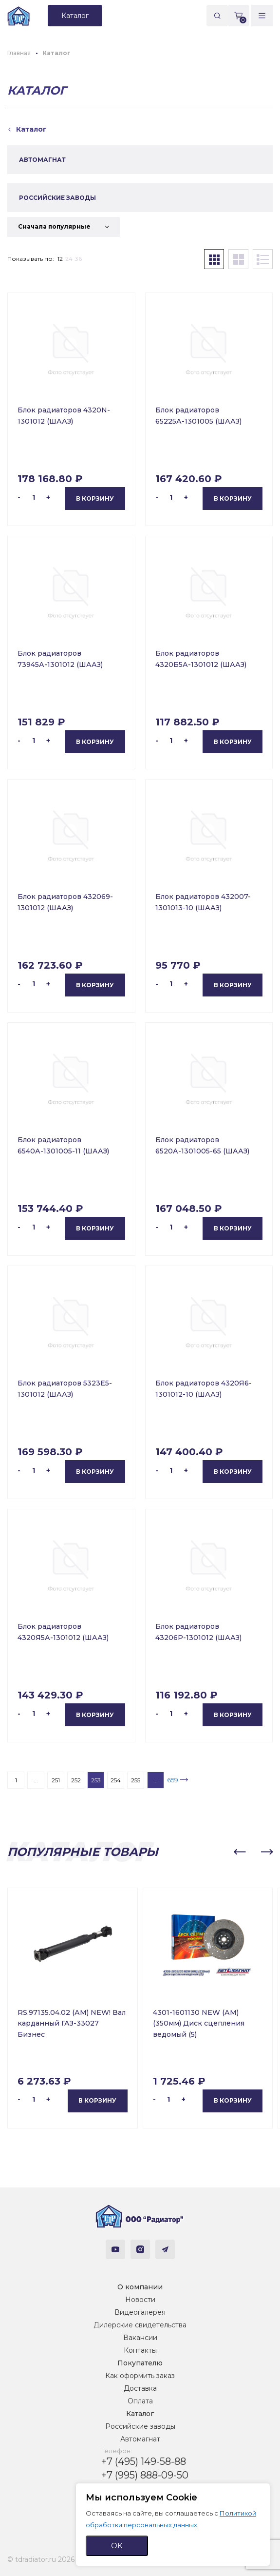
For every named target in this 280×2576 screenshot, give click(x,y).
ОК (117, 2545)
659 (172, 1780)
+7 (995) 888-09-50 (144, 2475)
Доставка (140, 2388)
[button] (239, 1852)
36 (78, 258)
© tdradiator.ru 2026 (41, 2559)
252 (76, 1780)
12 (60, 258)
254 (116, 1780)
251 (56, 1780)
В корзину (95, 498)
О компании (140, 2287)
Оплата (140, 2401)
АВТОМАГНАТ (42, 159)
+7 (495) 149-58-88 (143, 2461)
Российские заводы (140, 2426)
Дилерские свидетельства (140, 2325)
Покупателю (140, 2363)
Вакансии (140, 2337)
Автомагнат (140, 2439)
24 (69, 258)
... (36, 1780)
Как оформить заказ (140, 2375)
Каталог (140, 2413)
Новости (140, 2299)
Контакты (140, 2350)
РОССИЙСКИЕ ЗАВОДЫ (57, 197)
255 (135, 1780)
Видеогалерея (140, 2312)
